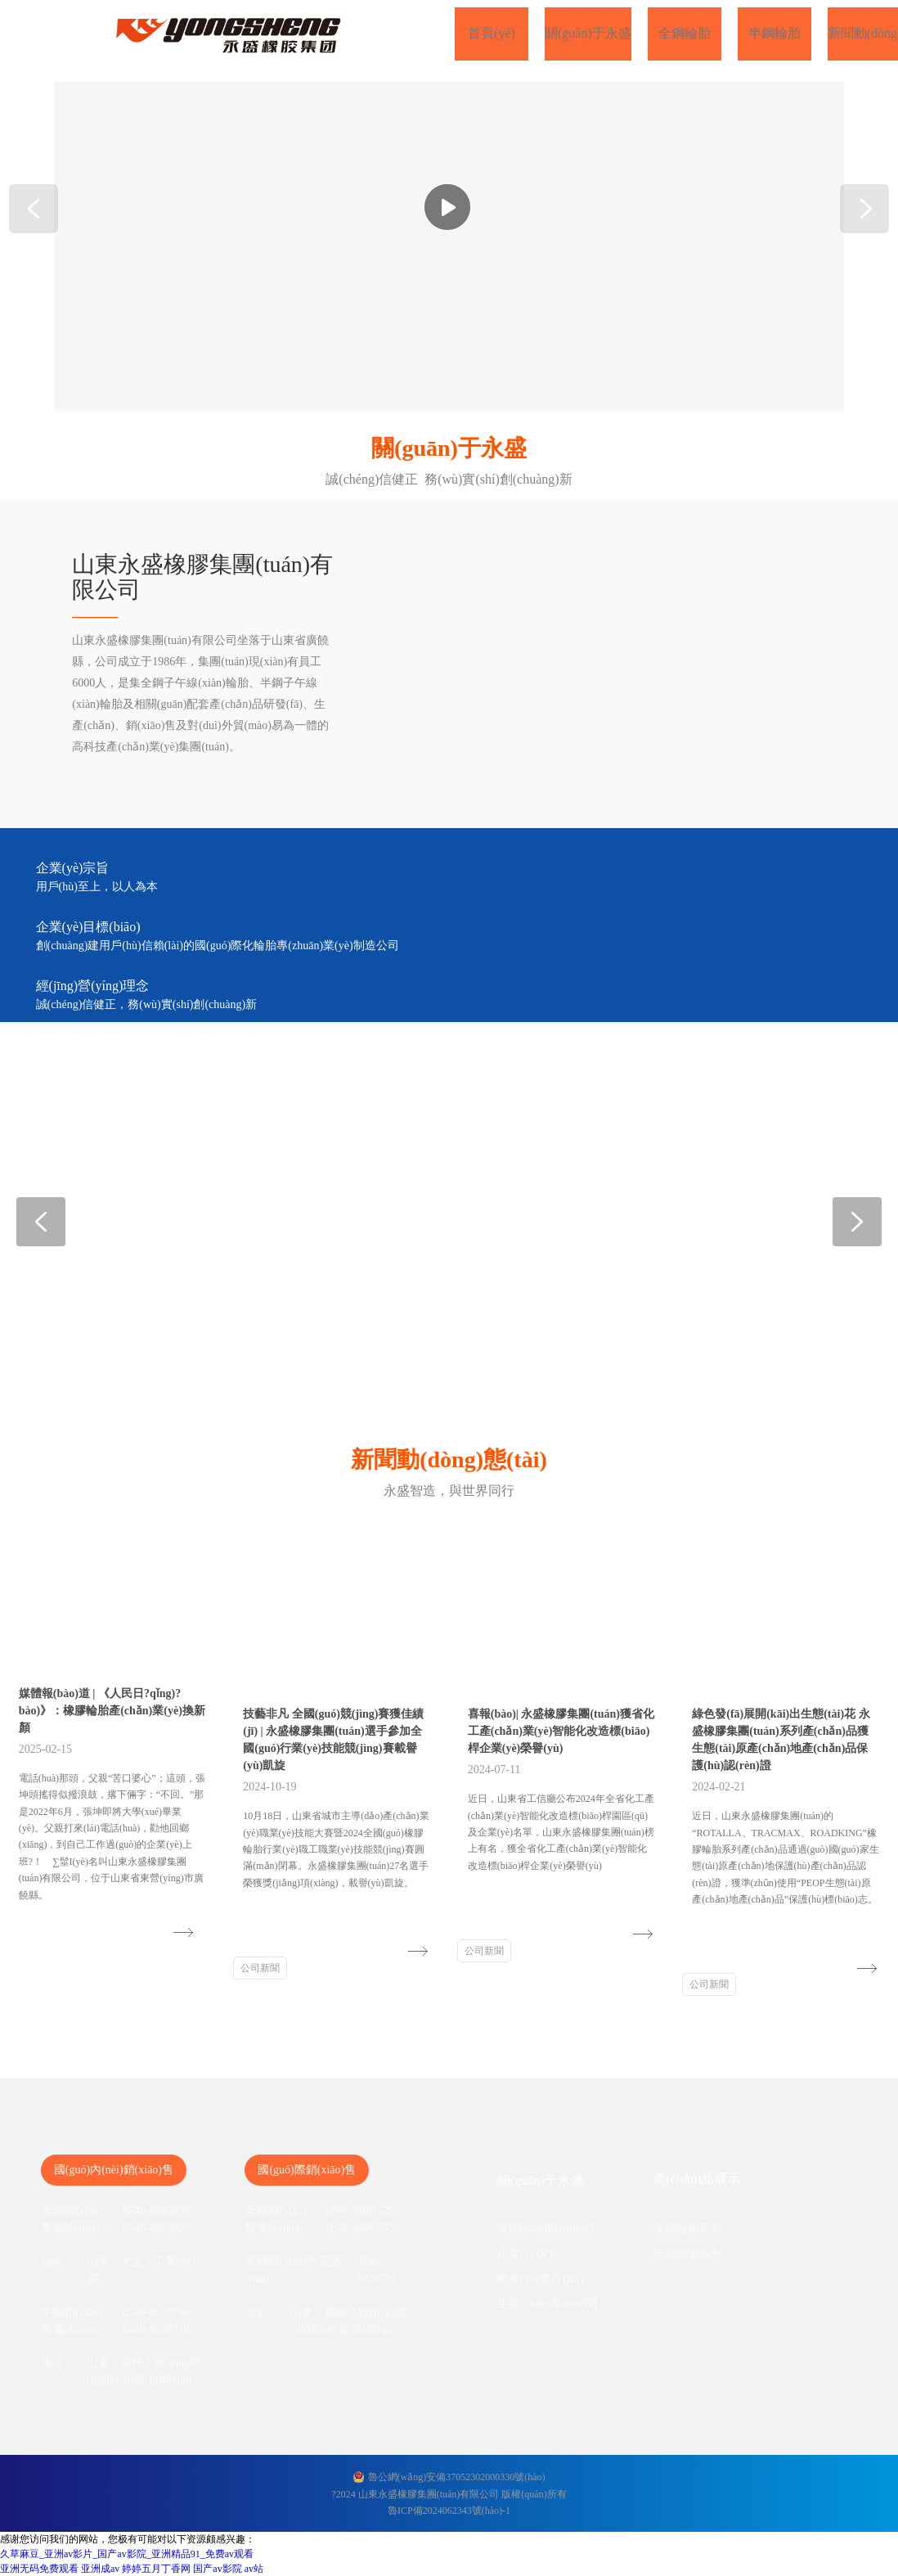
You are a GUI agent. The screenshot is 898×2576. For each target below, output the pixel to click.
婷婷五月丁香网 (156, 2568)
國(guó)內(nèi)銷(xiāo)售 (113, 2170)
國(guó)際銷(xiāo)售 (307, 2170)
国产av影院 (217, 2568)
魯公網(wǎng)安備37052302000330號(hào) (457, 2477)
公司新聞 (260, 1968)
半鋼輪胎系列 (687, 2228)
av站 (254, 2568)
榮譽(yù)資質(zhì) (540, 2278)
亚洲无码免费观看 (39, 2568)
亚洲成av (100, 2568)
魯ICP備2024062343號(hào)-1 (449, 2510)
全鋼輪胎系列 (687, 2254)
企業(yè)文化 (529, 2253)
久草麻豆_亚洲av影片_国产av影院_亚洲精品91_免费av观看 (127, 2554)
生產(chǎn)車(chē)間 (547, 2304)
